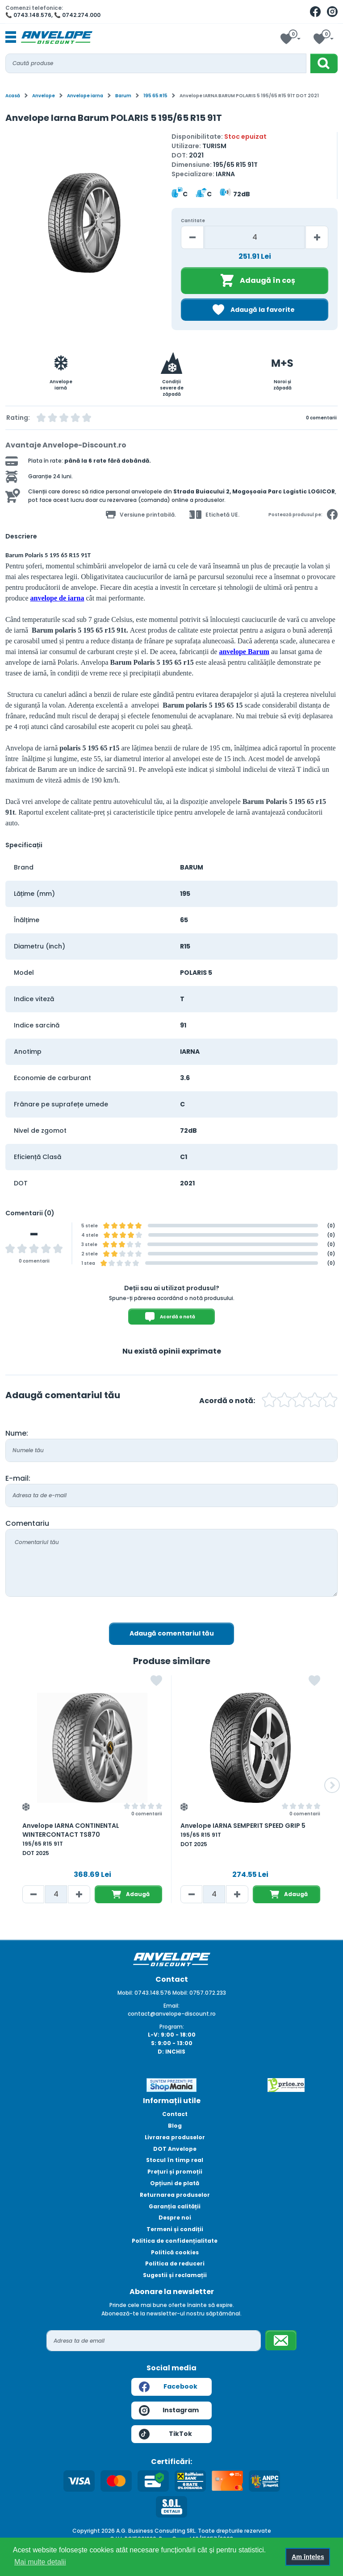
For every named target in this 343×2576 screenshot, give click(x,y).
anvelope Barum (244, 651)
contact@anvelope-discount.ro (172, 2013)
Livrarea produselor (175, 2137)
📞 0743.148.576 (28, 15)
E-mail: (17, 1478)
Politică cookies (175, 2252)
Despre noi (175, 2217)
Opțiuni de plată (174, 2183)
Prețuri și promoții (174, 2171)
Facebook (168, 2386)
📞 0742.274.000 (77, 15)
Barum (123, 95)
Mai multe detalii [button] (40, 2562)
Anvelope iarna (85, 95)
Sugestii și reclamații (175, 2275)
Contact (175, 2114)
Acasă (12, 95)
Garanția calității (175, 2206)
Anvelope (43, 95)
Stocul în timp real (174, 2160)
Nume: (16, 1433)
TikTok (165, 2434)
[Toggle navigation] (10, 37)
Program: (171, 2026)
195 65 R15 (155, 95)
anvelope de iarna (57, 598)
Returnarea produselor (175, 2195)
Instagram (169, 2410)
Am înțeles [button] (308, 2556)
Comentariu (27, 1523)
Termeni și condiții (174, 2229)
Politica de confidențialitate (175, 2241)
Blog (175, 2125)
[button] (332, 1785)
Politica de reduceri (175, 2263)
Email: (171, 2005)
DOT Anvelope (175, 2149)
